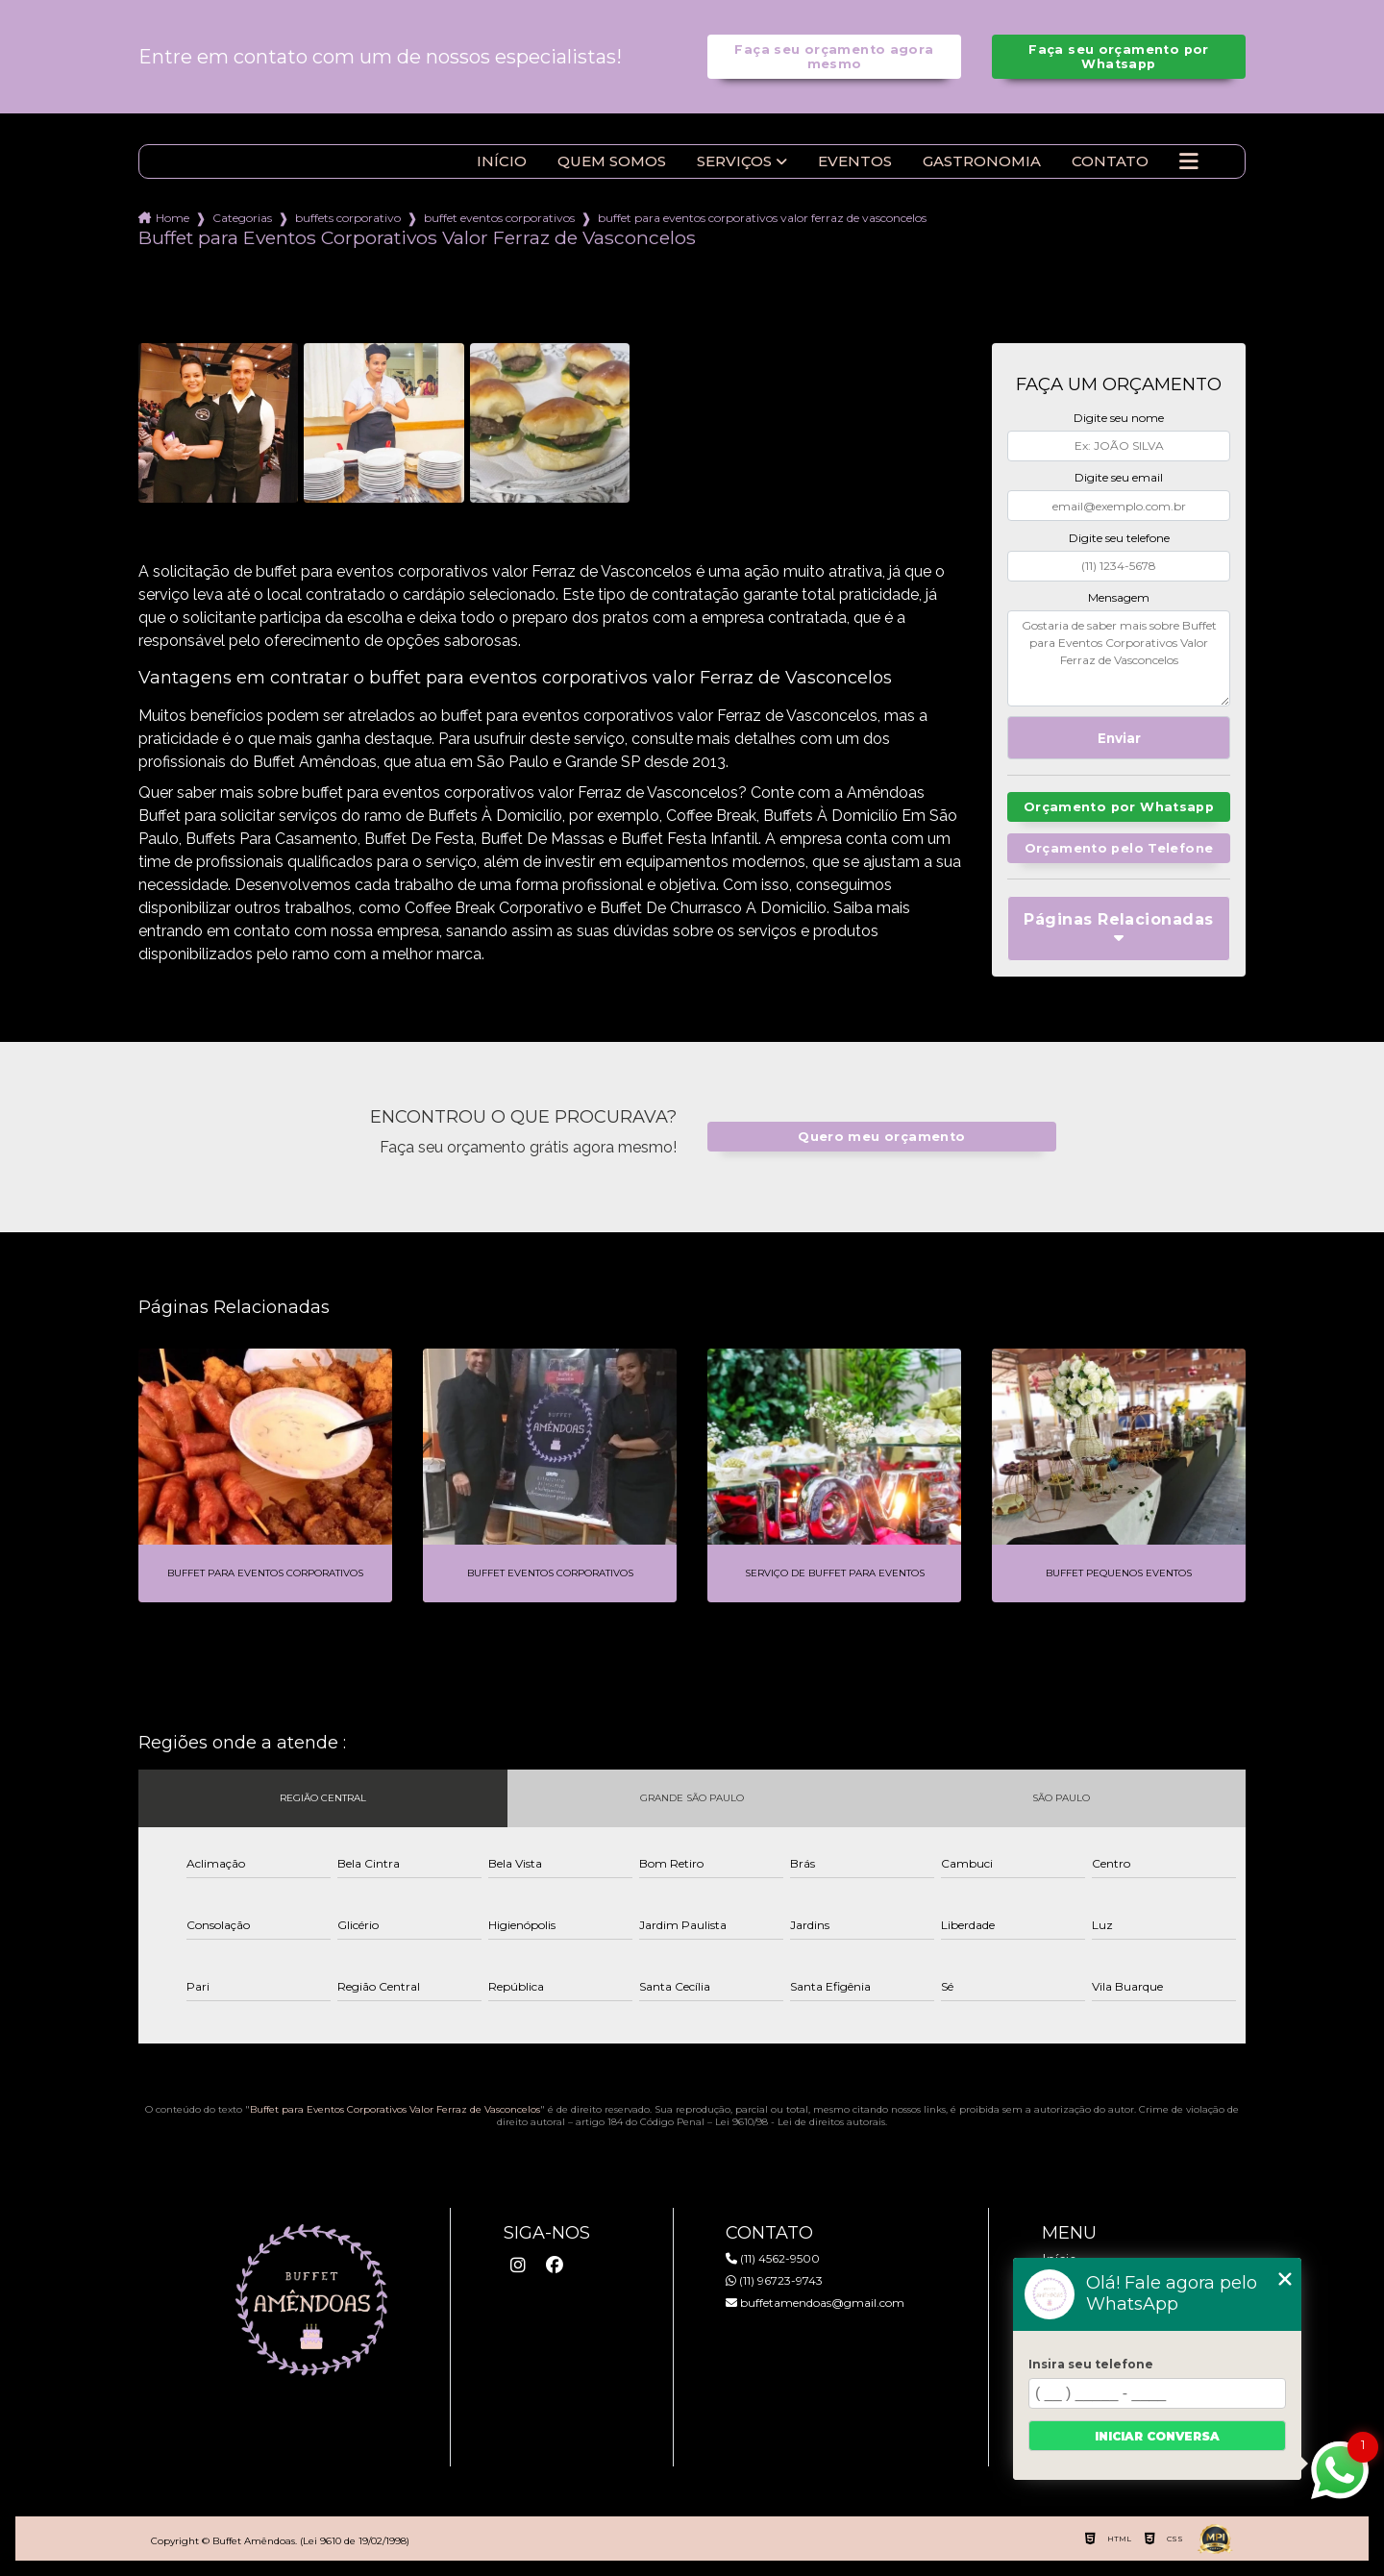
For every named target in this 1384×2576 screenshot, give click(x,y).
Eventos (855, 161)
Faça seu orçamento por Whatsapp (1118, 56)
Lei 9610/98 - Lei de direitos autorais (800, 2122)
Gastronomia (982, 161)
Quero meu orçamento (881, 1136)
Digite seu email (1119, 477)
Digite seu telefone (1119, 538)
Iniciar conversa (1157, 2436)
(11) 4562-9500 (773, 2258)
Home (172, 218)
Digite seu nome (1119, 417)
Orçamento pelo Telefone (1119, 848)
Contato (1110, 161)
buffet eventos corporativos (499, 218)
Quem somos (611, 161)
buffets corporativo (348, 218)
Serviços (734, 161)
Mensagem (1118, 597)
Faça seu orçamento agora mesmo (833, 56)
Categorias (242, 218)
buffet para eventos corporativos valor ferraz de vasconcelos (762, 218)
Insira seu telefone (1090, 2364)
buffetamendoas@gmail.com (815, 2302)
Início (502, 161)
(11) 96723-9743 (774, 2280)
